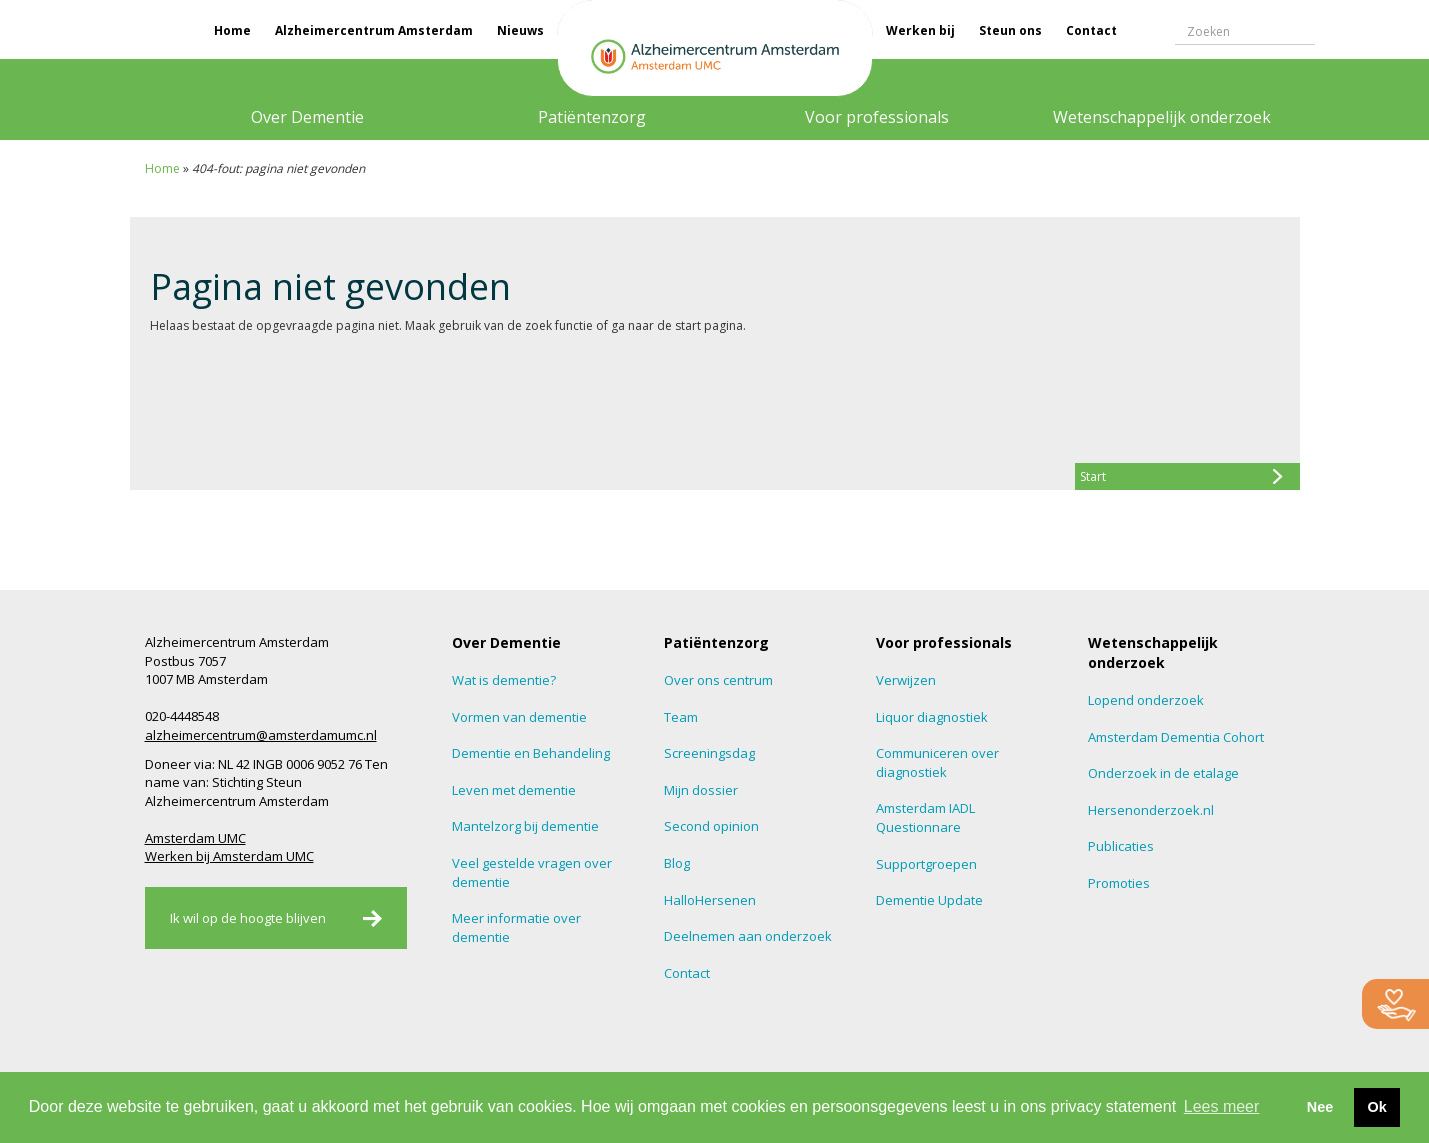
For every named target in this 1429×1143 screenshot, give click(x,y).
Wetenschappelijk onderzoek (1162, 117)
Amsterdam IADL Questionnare (925, 817)
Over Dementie (307, 117)
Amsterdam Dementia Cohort (1176, 737)
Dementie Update (929, 900)
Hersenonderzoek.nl (1151, 810)
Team (681, 717)
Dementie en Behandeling (531, 753)
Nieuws (520, 30)
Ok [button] (1376, 1107)
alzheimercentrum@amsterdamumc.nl (261, 735)
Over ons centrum (718, 680)
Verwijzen (906, 680)
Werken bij (920, 30)
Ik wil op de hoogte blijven (248, 918)
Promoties (1119, 883)
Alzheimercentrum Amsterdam (374, 30)
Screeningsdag (709, 753)
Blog (677, 863)
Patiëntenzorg (592, 117)
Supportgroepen (926, 864)
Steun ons (1010, 30)
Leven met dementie (514, 790)
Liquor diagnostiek (932, 717)
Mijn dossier (701, 790)
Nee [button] (1320, 1107)
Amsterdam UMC (195, 838)
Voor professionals (877, 117)
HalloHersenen (710, 900)
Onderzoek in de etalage (1163, 773)
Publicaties (1121, 846)
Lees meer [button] (1222, 1106)
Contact (1091, 30)
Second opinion (711, 826)
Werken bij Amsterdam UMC (229, 856)
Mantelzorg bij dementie (525, 826)
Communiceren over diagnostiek (937, 762)
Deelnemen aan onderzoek (748, 936)
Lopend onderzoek (1146, 700)
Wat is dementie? (504, 680)
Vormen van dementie (519, 717)
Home (232, 30)
